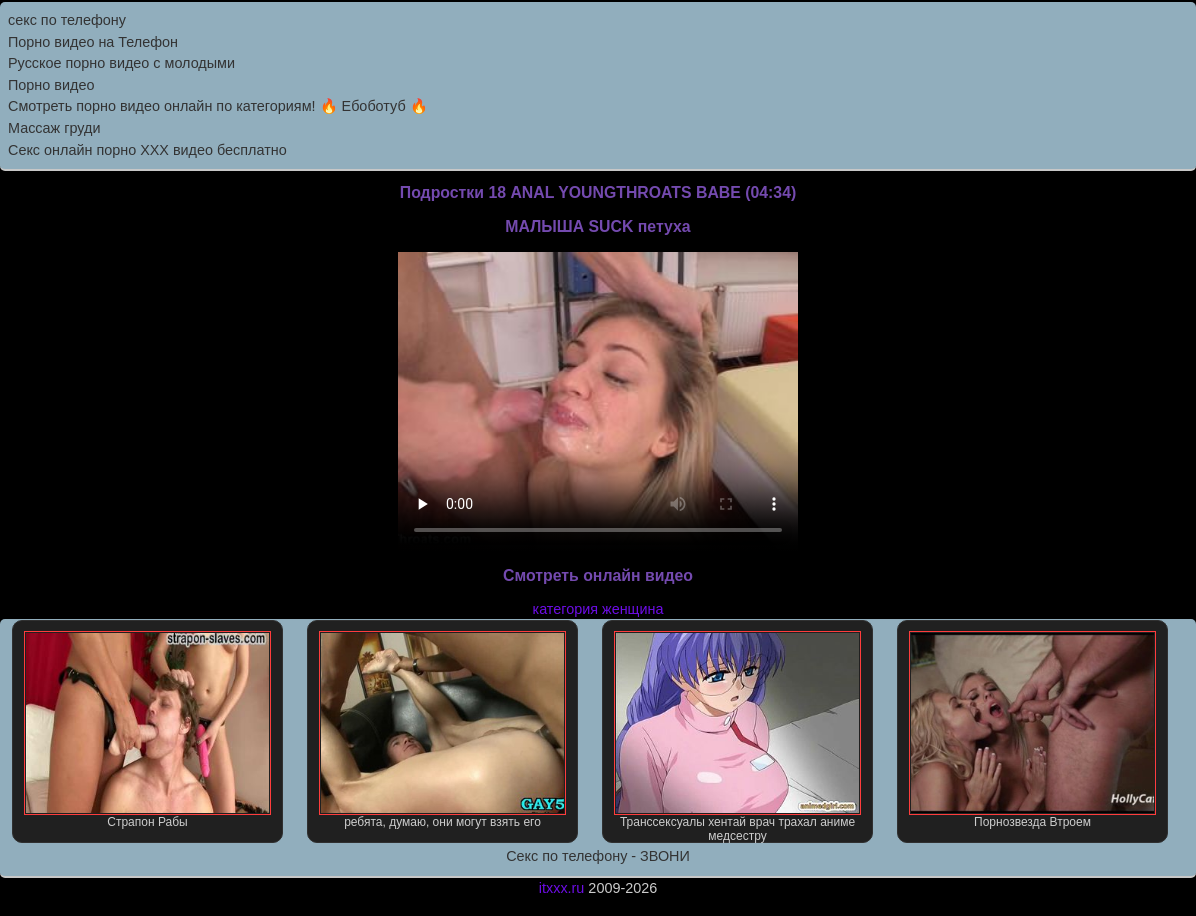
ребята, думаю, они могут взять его (442, 730)
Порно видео (51, 85)
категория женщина (598, 609)
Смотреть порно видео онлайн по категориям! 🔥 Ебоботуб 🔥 (218, 106)
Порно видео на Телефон (93, 42)
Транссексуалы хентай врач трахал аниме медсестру (737, 737)
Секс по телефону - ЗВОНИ (598, 856)
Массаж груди (54, 128)
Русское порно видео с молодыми (121, 63)
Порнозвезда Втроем (1032, 730)
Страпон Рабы (147, 730)
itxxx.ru (562, 888)
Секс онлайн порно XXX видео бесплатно (147, 150)
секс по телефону (67, 20)
